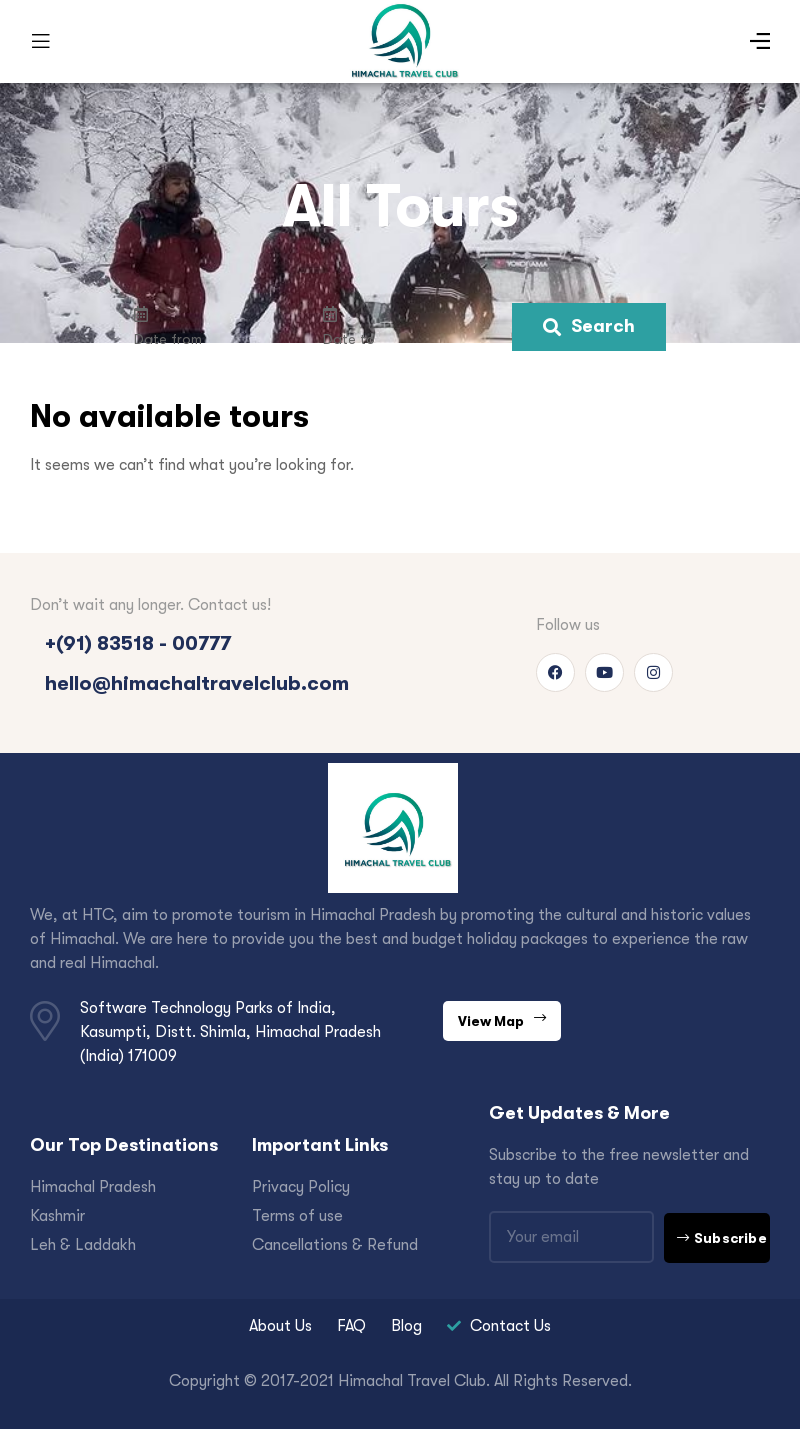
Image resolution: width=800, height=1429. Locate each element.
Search (589, 326)
